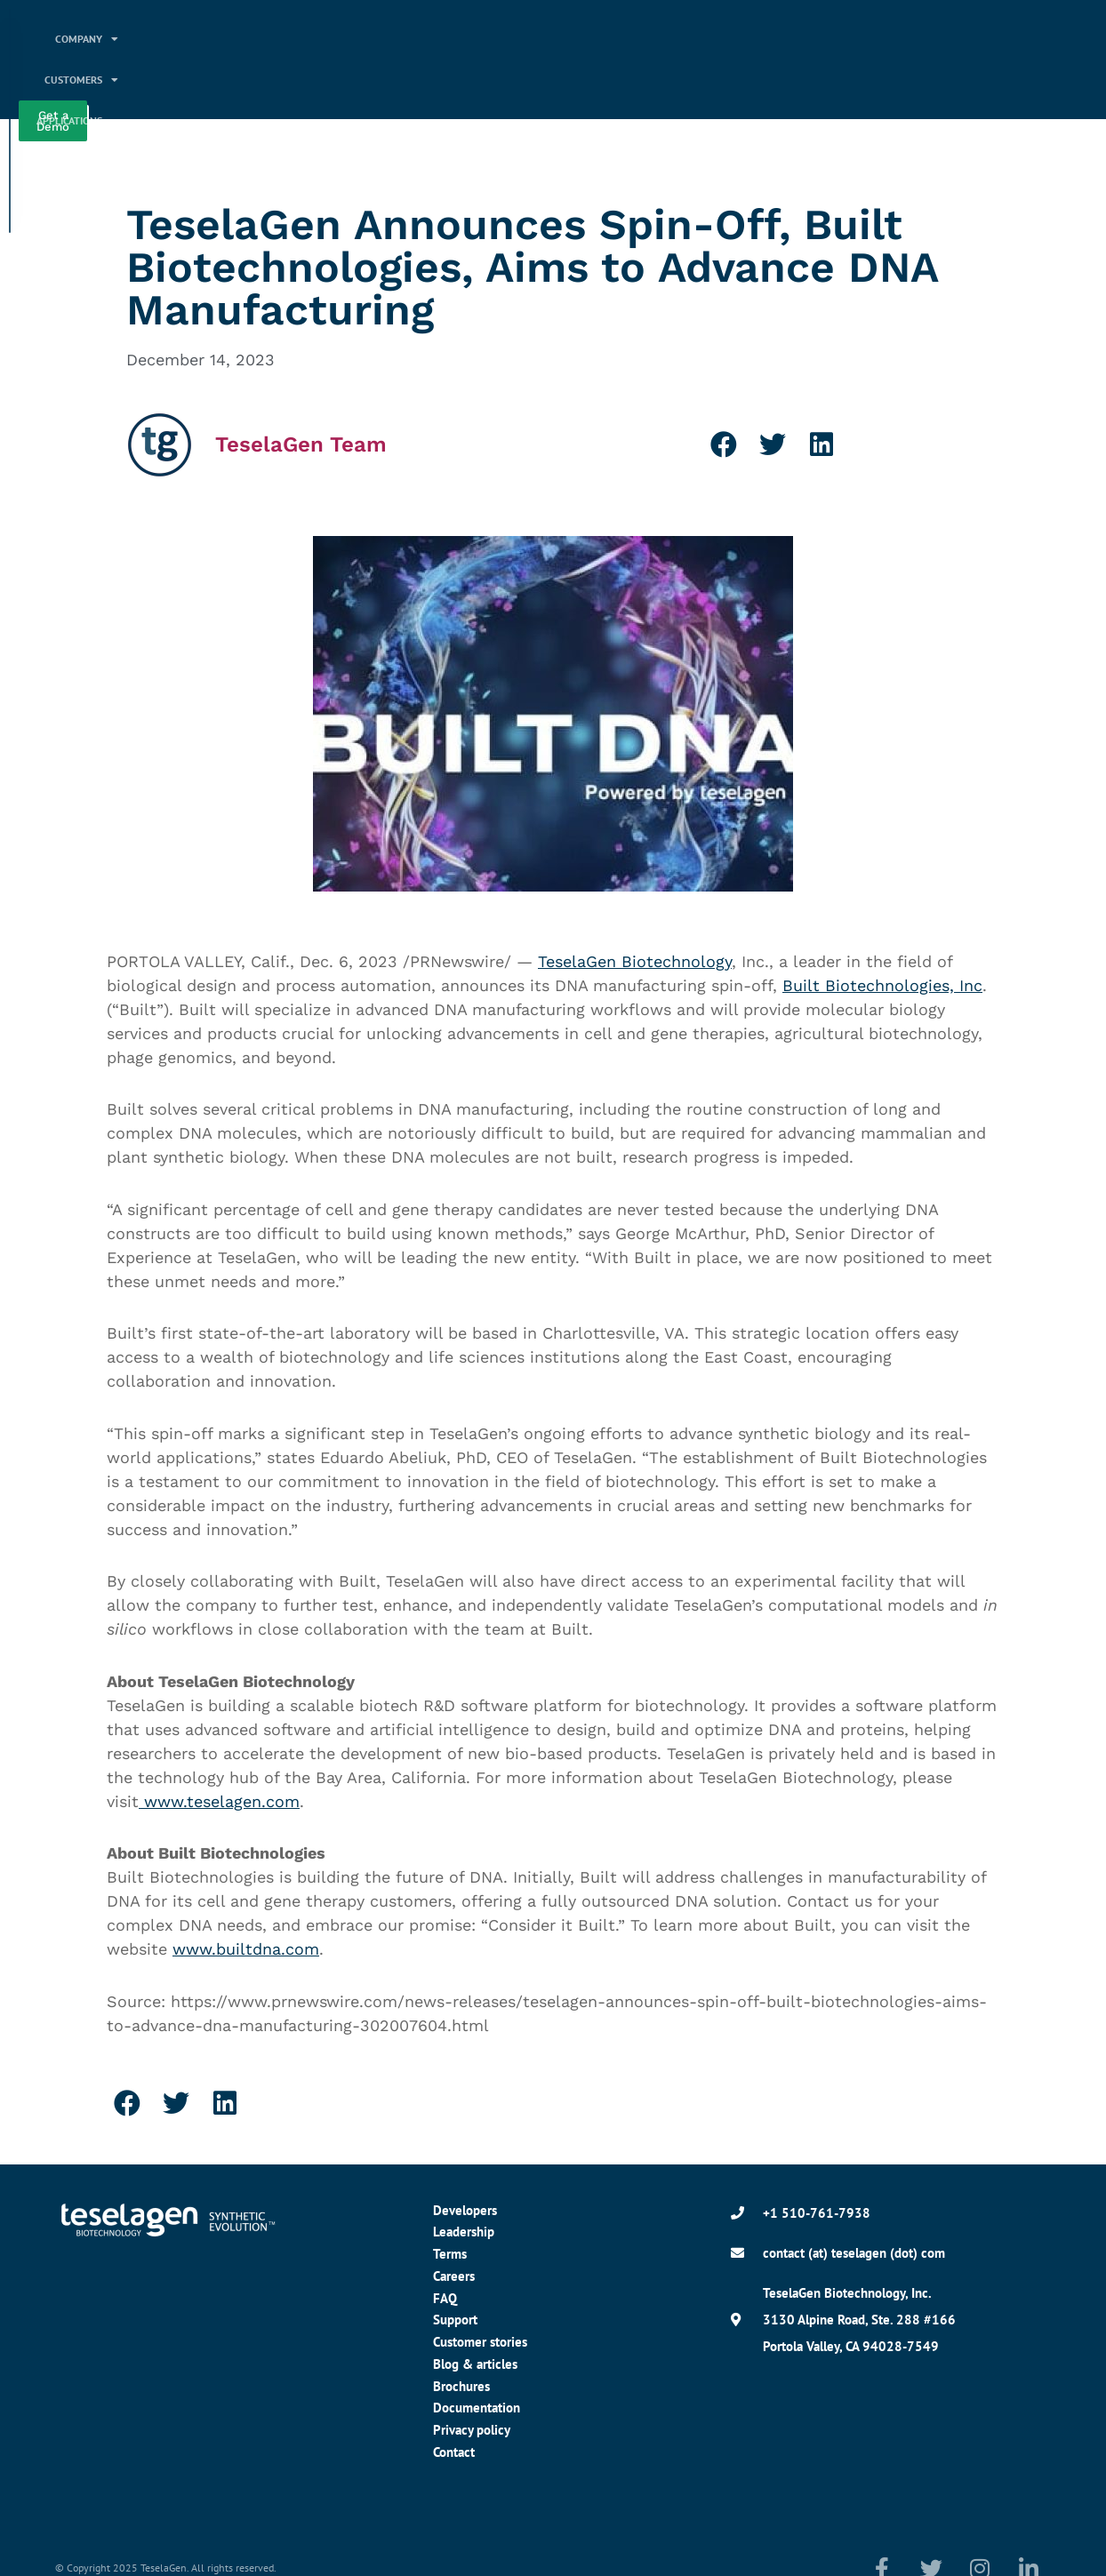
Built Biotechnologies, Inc (882, 985)
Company (431, 39)
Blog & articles (475, 2364)
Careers (454, 2276)
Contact (454, 2452)
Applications (649, 39)
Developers (465, 2210)
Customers (536, 39)
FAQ (445, 2298)
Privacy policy (471, 2429)
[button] (723, 444)
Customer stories (480, 2341)
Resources (757, 80)
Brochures (461, 2386)
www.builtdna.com (245, 1949)
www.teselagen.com (219, 1801)
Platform (758, 39)
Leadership (463, 2231)
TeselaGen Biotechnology (635, 961)
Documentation (476, 2407)
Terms (450, 2253)
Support (455, 2319)
